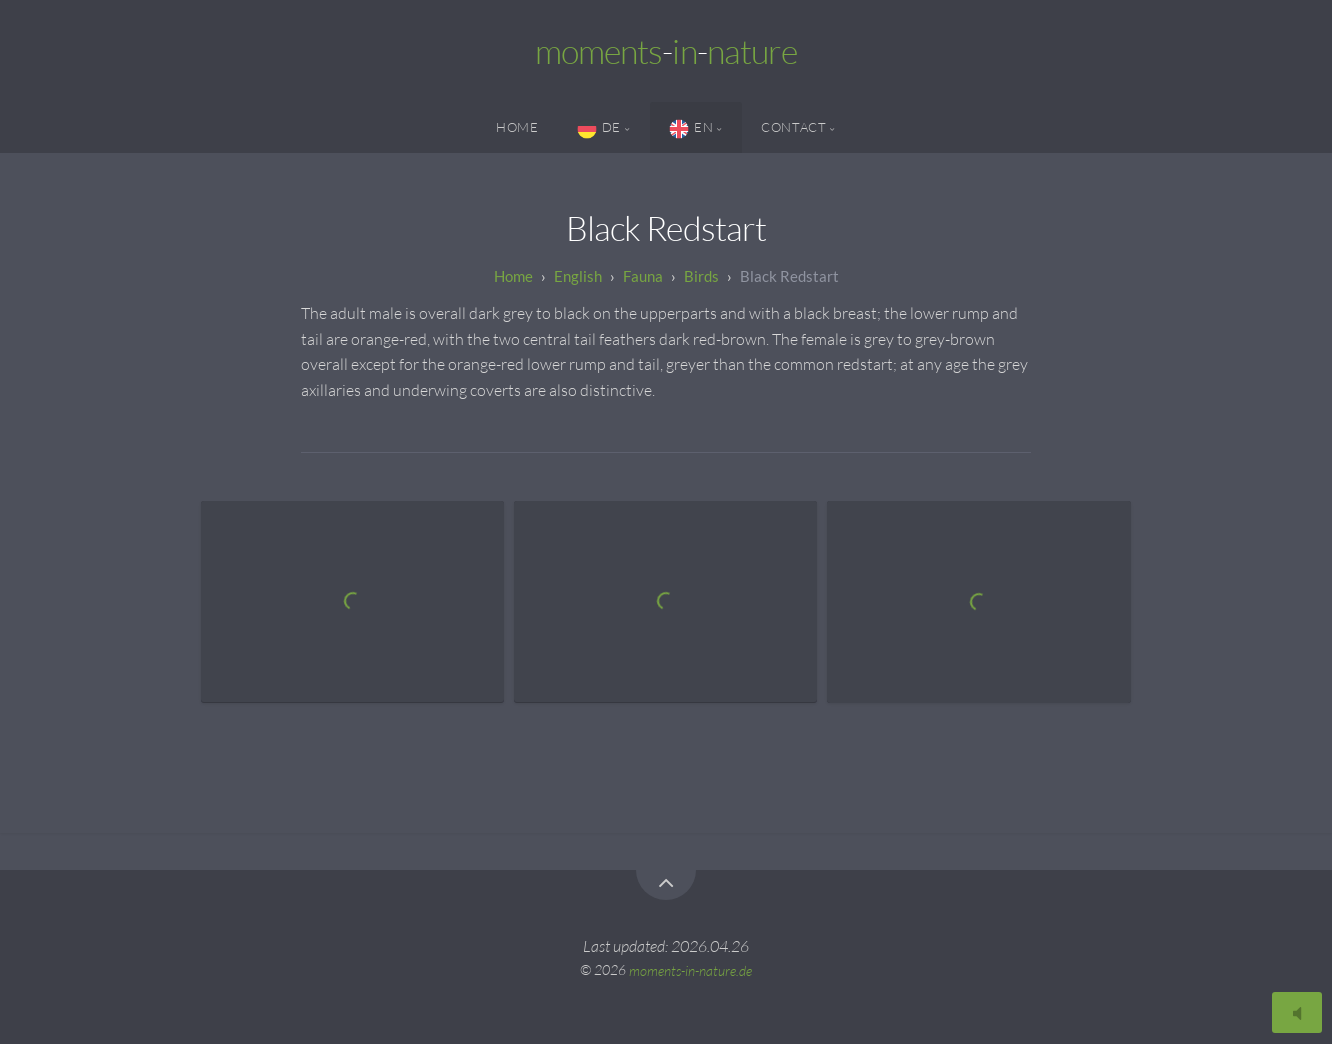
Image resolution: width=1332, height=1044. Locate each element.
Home (517, 127)
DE (599, 129)
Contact (793, 127)
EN (691, 129)
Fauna (643, 276)
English (578, 276)
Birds (701, 276)
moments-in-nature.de (690, 969)
